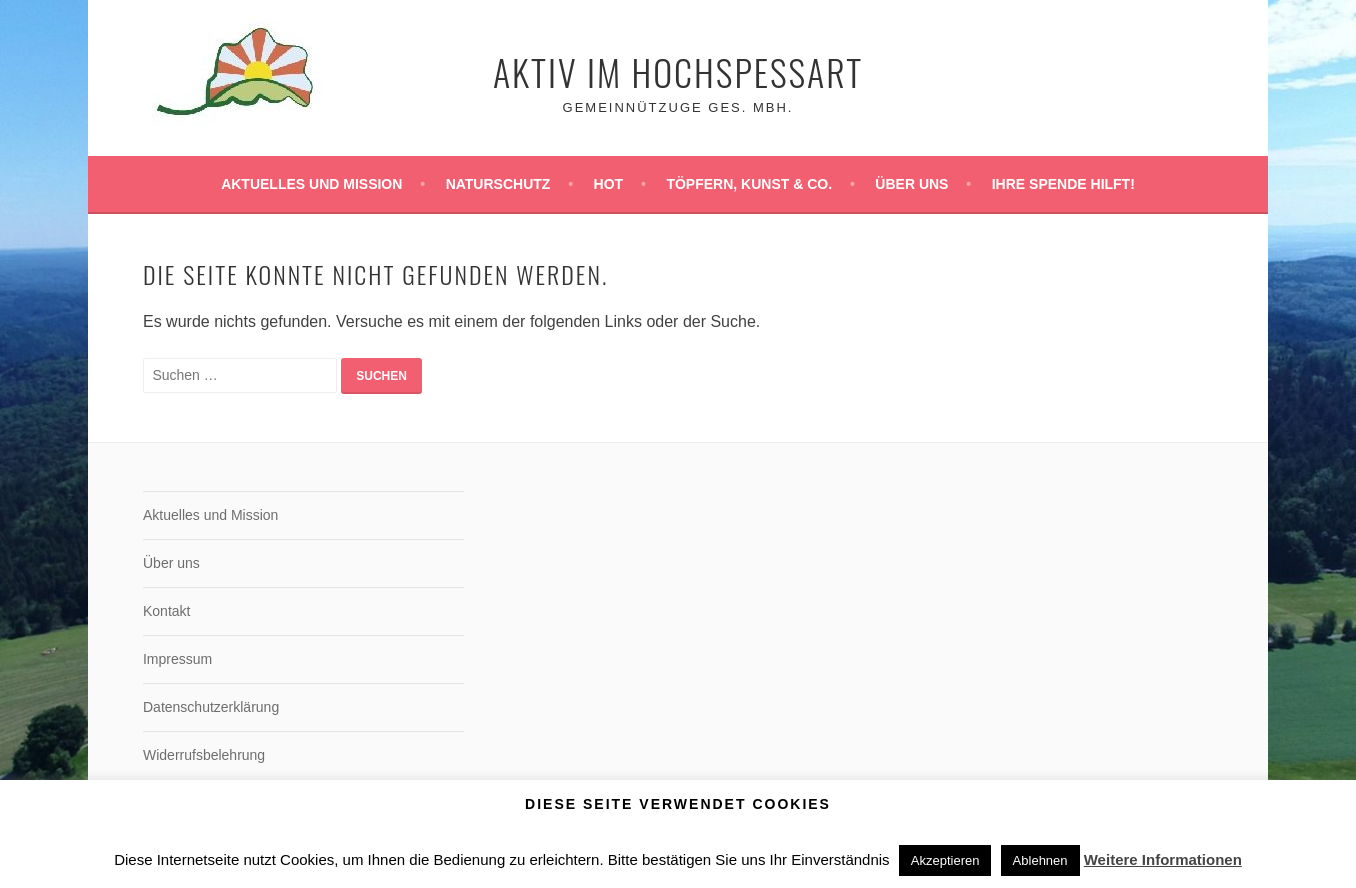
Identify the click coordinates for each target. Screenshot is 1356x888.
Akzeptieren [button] (945, 860)
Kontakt (166, 611)
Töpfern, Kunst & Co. (749, 184)
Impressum (177, 659)
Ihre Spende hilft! (1063, 184)
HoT (609, 184)
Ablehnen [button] (1040, 860)
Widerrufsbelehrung (204, 755)
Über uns (911, 184)
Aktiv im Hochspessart (678, 71)
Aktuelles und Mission (311, 184)
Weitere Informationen (1163, 859)
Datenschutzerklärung (211, 707)
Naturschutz (498, 184)
